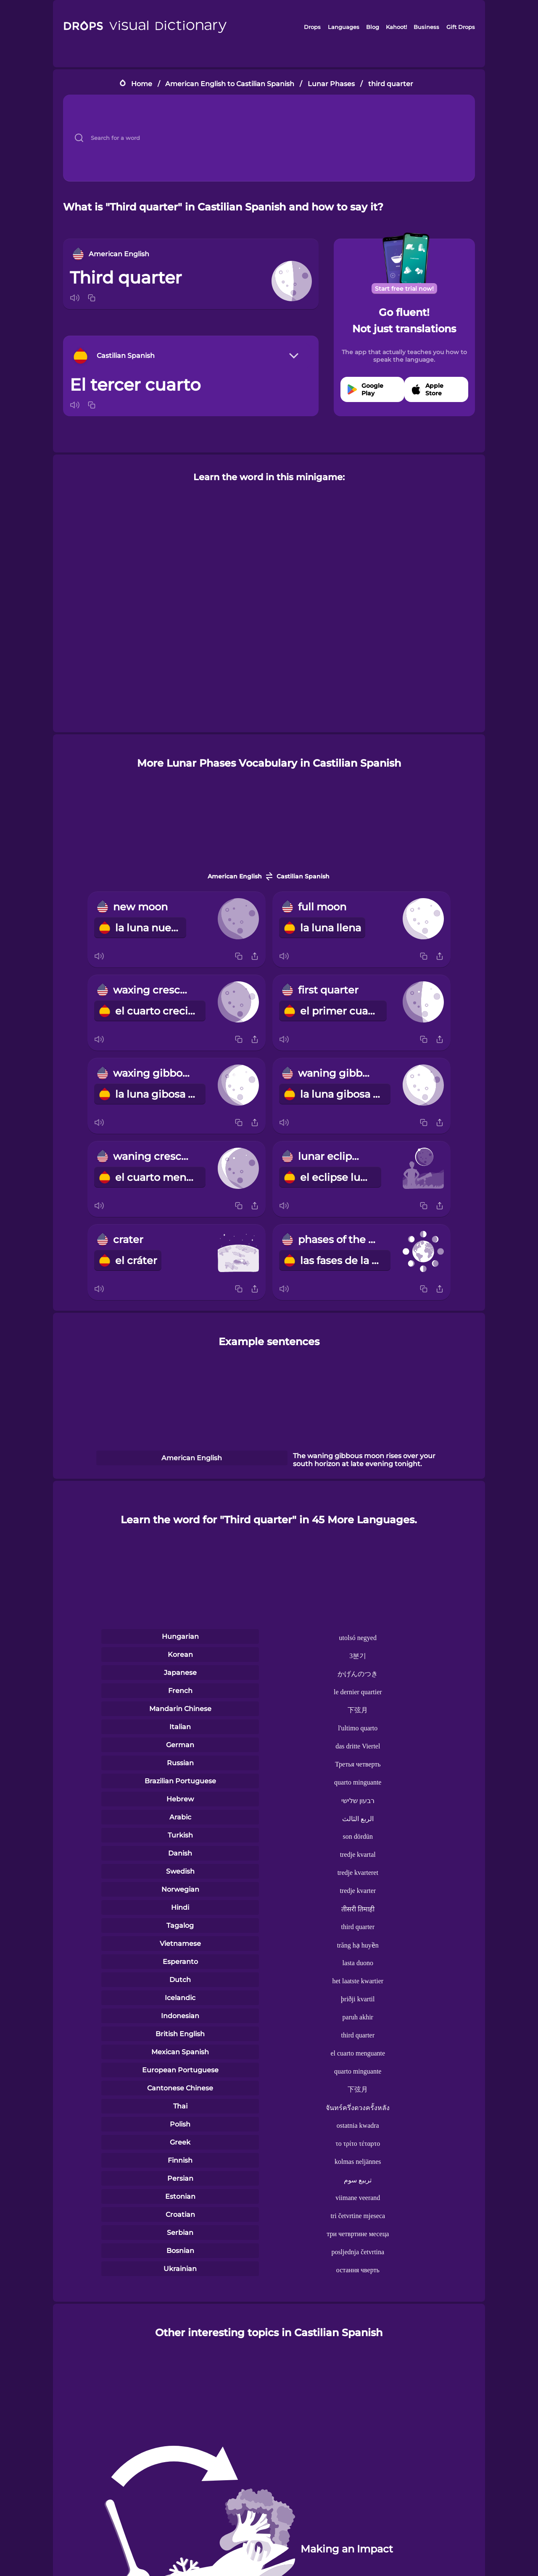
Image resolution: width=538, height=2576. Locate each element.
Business (426, 27)
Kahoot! (396, 27)
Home (141, 84)
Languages (343, 27)
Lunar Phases (331, 84)
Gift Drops (460, 27)
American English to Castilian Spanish (229, 84)
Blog (372, 27)
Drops (312, 27)
